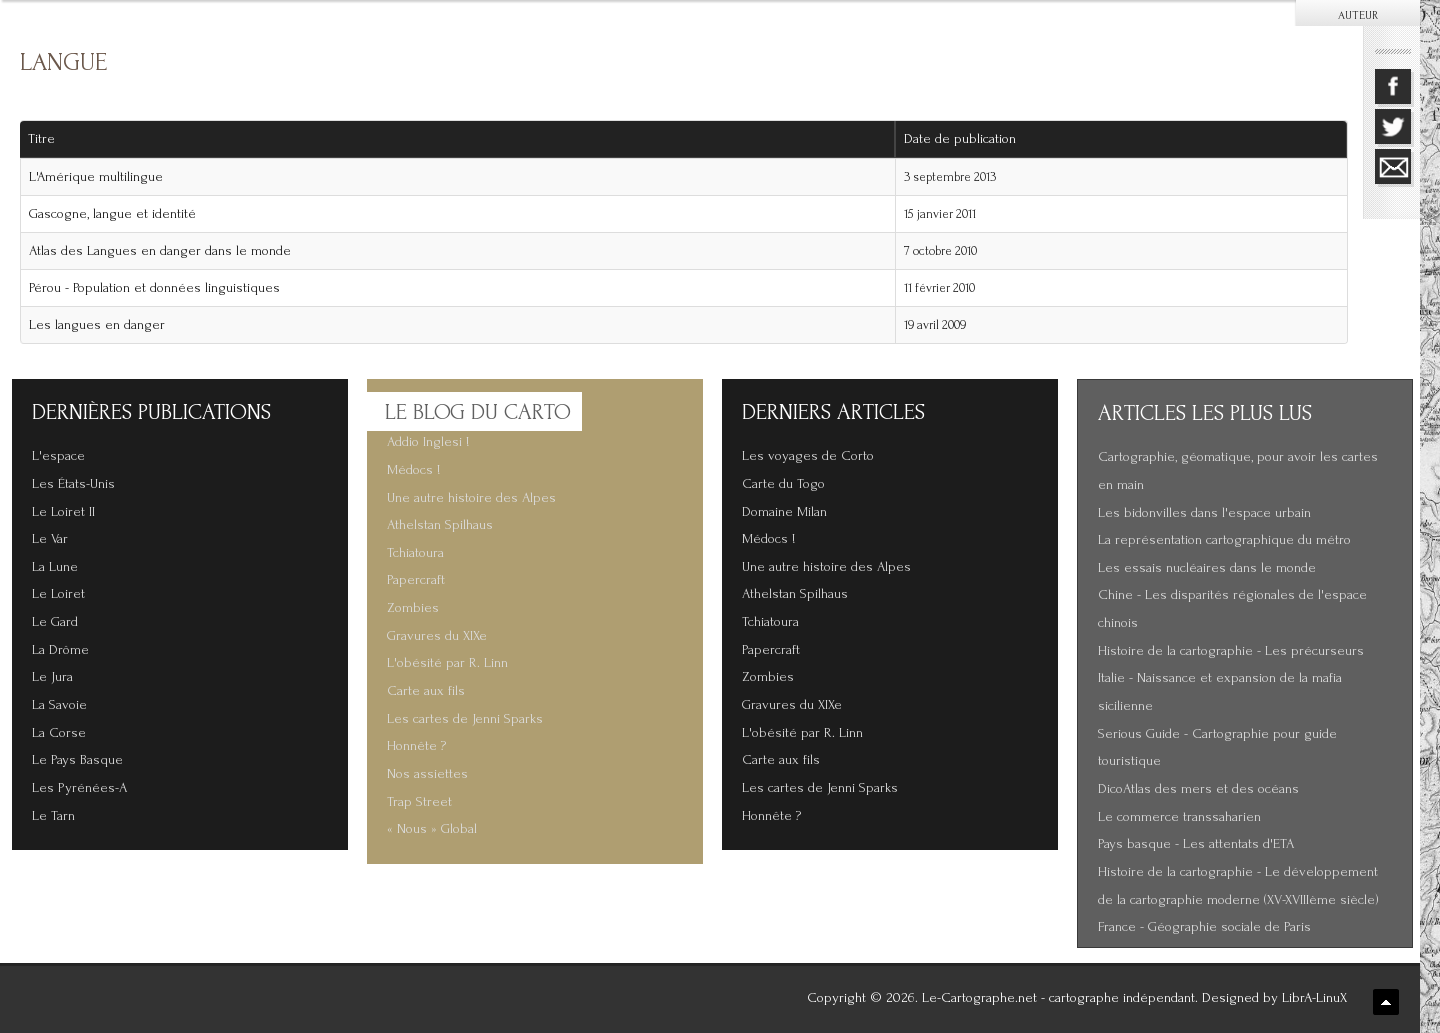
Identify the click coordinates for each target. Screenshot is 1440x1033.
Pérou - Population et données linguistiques (154, 288)
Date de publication (967, 139)
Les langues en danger (97, 325)
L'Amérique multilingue (96, 177)
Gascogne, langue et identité (112, 214)
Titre (41, 139)
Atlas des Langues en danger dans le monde (160, 251)
